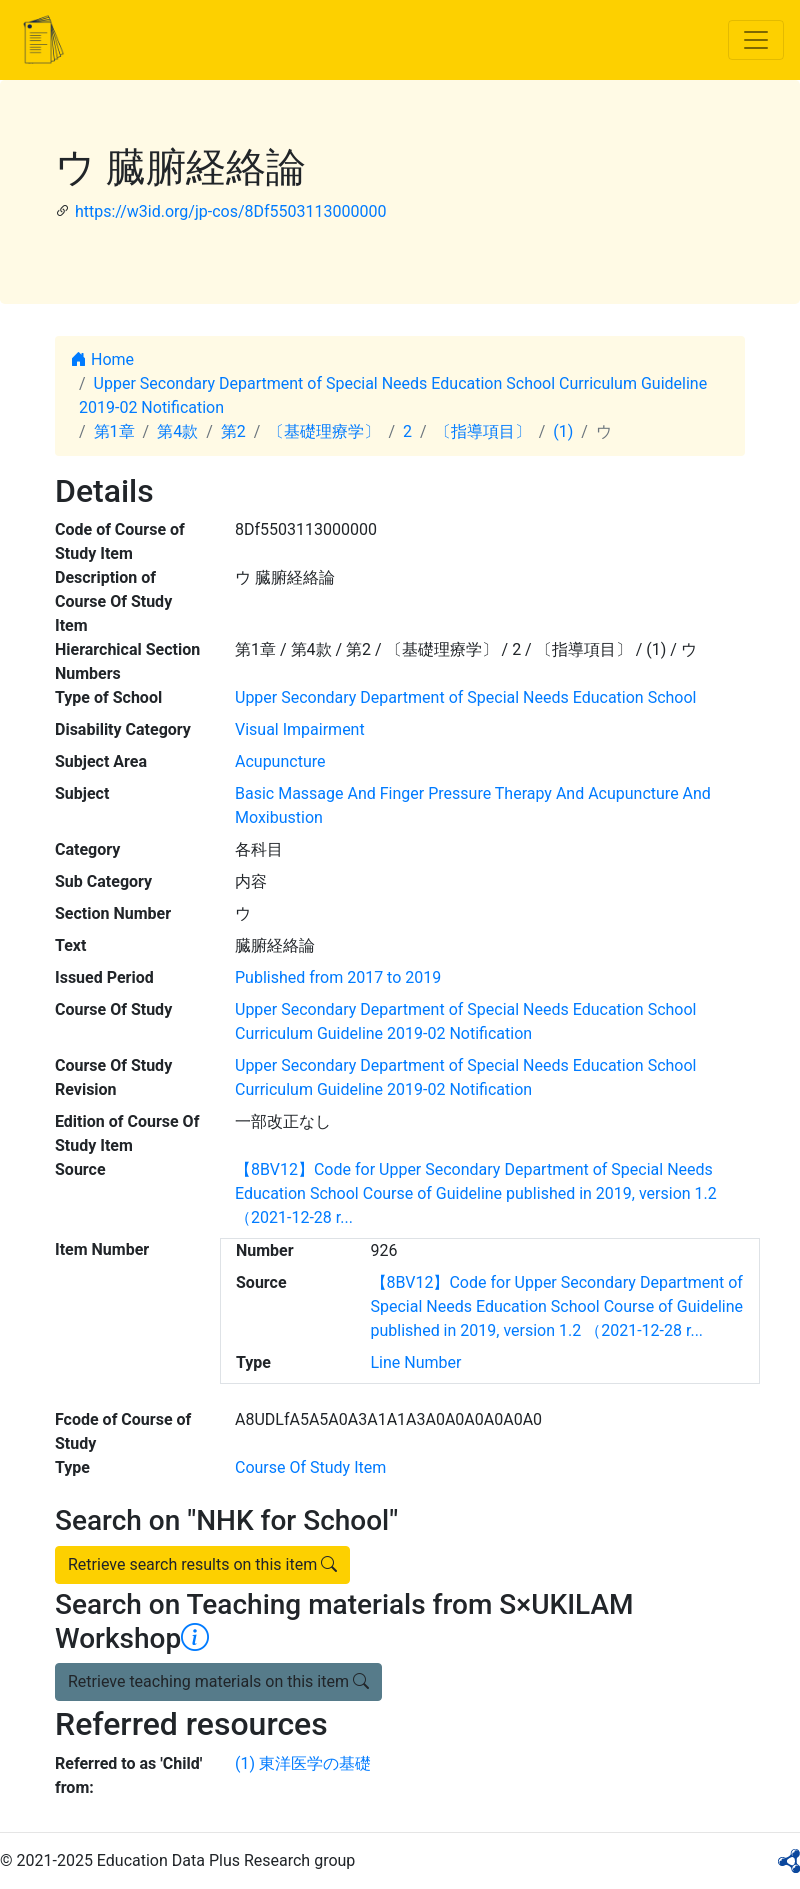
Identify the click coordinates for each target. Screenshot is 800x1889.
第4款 (177, 431)
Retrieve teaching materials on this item (218, 1681)
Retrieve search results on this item (202, 1564)
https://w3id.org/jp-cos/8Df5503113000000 (231, 211)
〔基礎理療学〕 (324, 431)
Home (102, 359)
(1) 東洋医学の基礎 (303, 1763)
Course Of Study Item (310, 1467)
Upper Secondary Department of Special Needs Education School (465, 697)
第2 (233, 431)
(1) (563, 431)
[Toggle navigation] (756, 40)
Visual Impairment (300, 729)
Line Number (416, 1362)
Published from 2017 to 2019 (338, 977)
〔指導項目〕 (483, 431)
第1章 (114, 431)
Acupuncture (280, 761)
